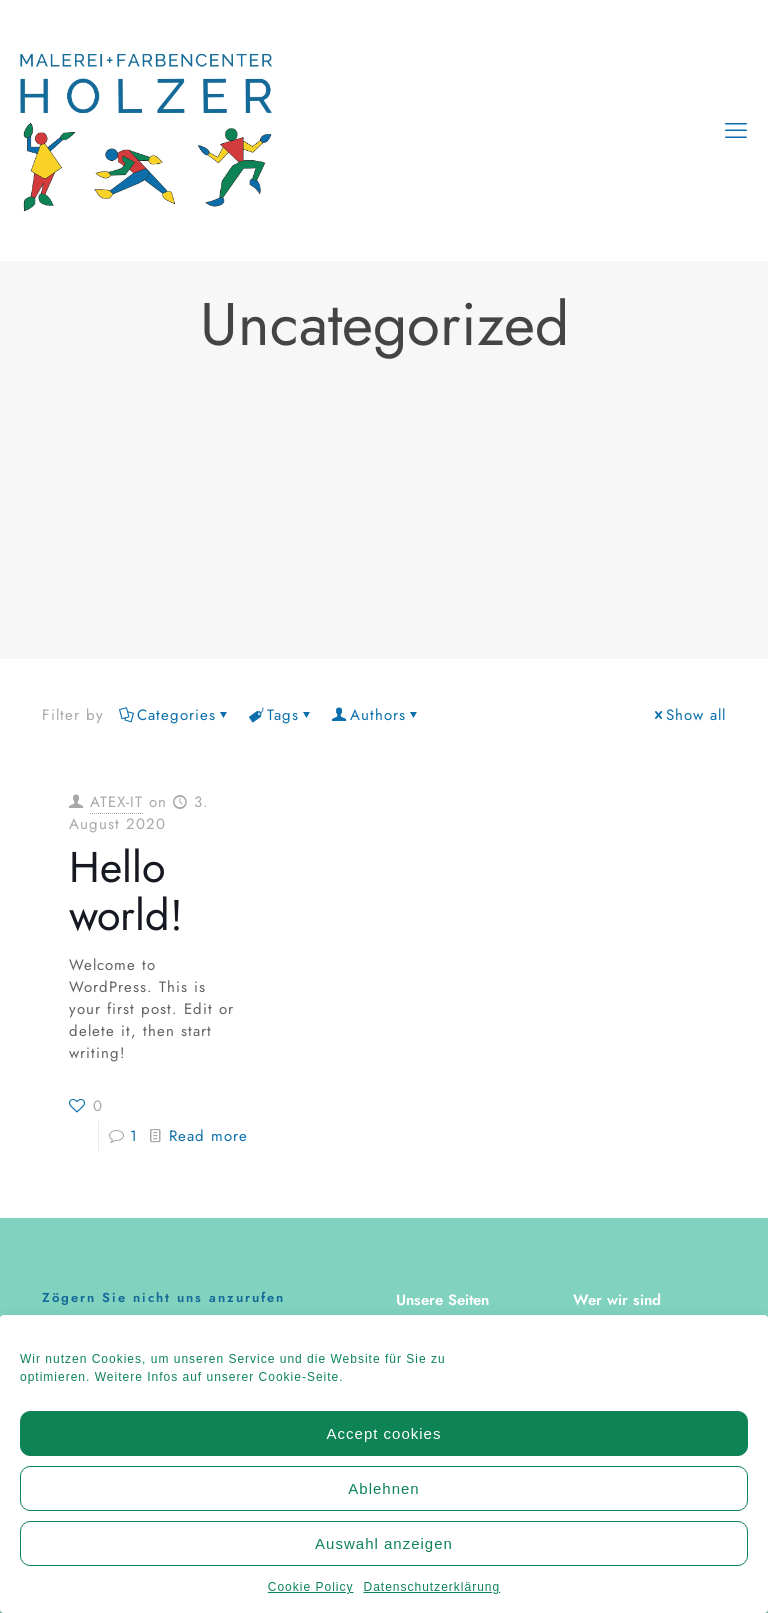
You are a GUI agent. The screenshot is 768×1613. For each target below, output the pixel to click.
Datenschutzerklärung (431, 1598)
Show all (688, 715)
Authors (376, 715)
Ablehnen (383, 1498)
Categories (175, 715)
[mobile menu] (736, 130)
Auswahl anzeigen (384, 1553)
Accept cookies (384, 1443)
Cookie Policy (311, 1598)
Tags (281, 715)
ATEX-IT (116, 802)
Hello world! (126, 891)
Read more (208, 1136)
